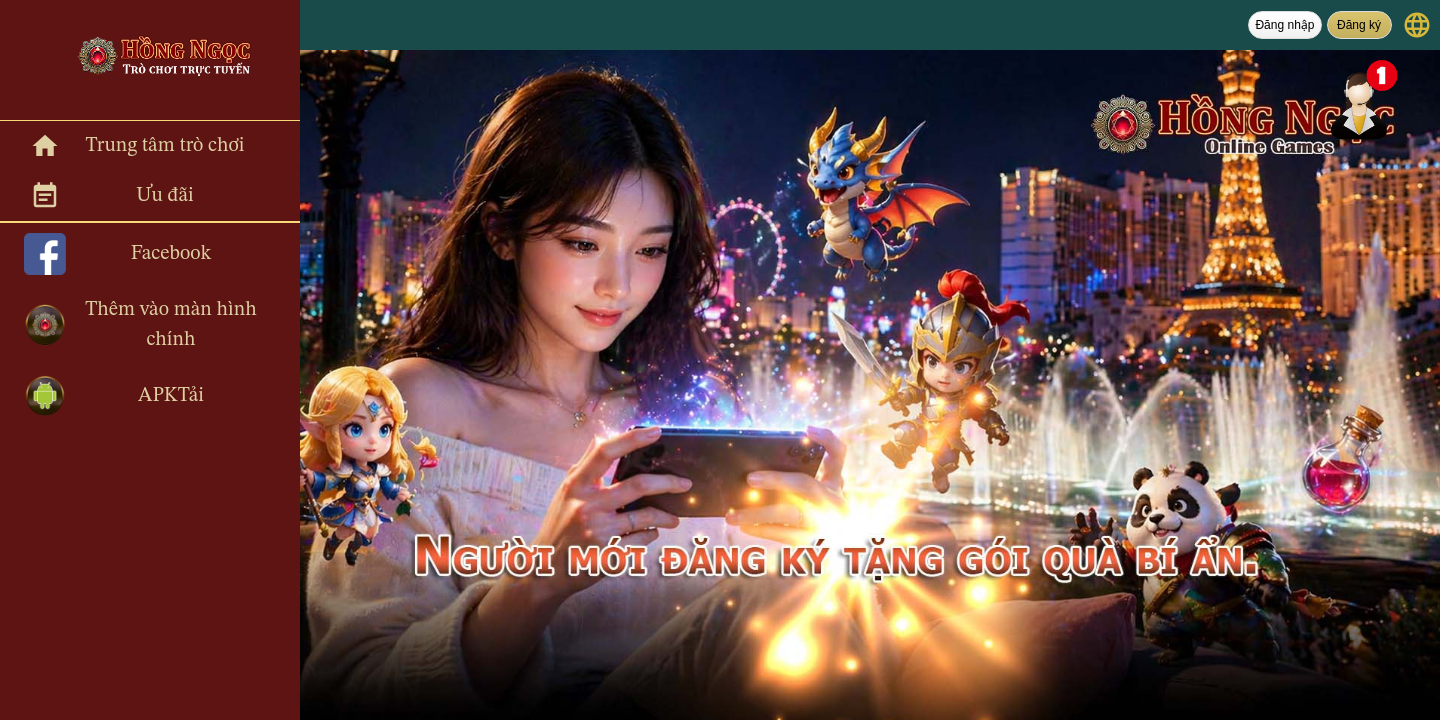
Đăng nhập (1284, 25)
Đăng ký (1359, 25)
